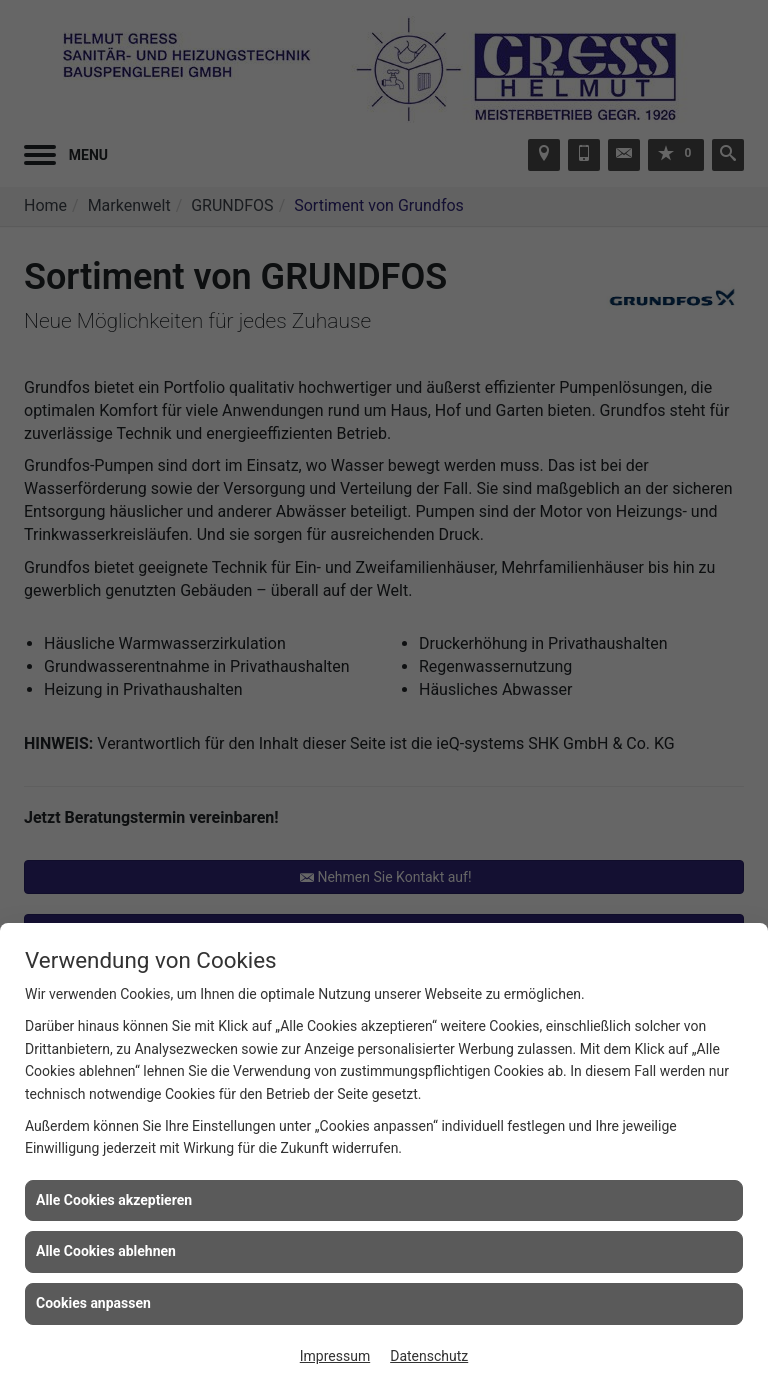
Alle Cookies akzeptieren (114, 1200)
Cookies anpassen (93, 1303)
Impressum (335, 1356)
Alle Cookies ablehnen (106, 1251)
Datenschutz (429, 1356)
